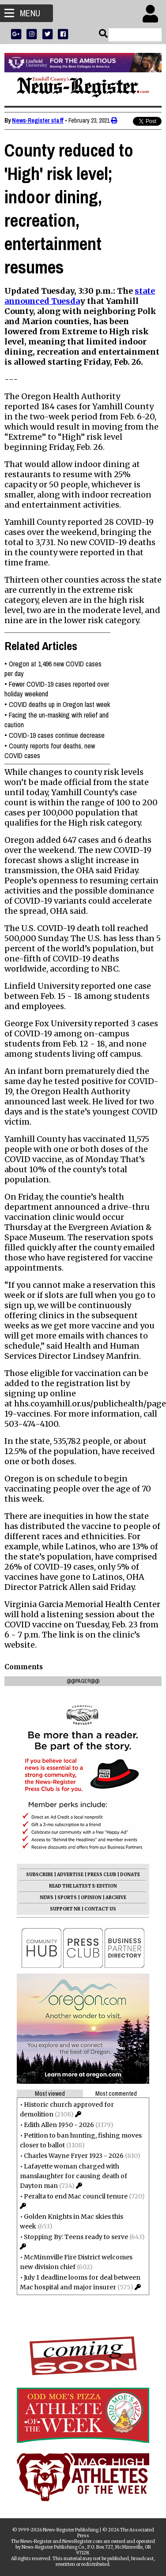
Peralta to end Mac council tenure (76, 2196)
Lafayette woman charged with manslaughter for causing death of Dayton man (73, 2176)
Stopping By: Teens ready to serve (76, 2237)
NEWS (46, 1897)
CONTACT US (100, 1909)
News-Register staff (38, 120)
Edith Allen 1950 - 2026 (59, 2125)
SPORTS (67, 1897)
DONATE (130, 1874)
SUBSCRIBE (39, 1874)
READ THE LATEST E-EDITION (83, 1886)
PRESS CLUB (101, 1874)
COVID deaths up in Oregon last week (59, 704)
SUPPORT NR (65, 1909)
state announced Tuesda (79, 296)
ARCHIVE (116, 1897)
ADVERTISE (70, 1874)
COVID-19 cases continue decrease (57, 735)
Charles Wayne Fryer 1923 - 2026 (74, 2156)
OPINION (91, 1897)
